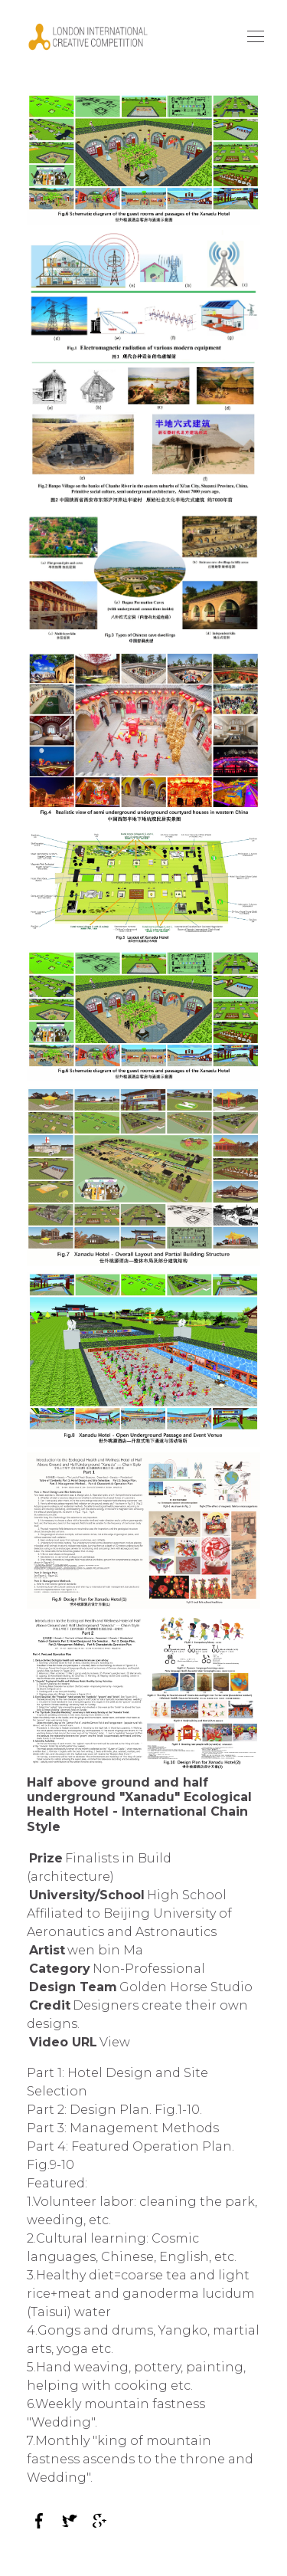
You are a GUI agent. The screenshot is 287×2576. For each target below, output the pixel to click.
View (114, 2042)
